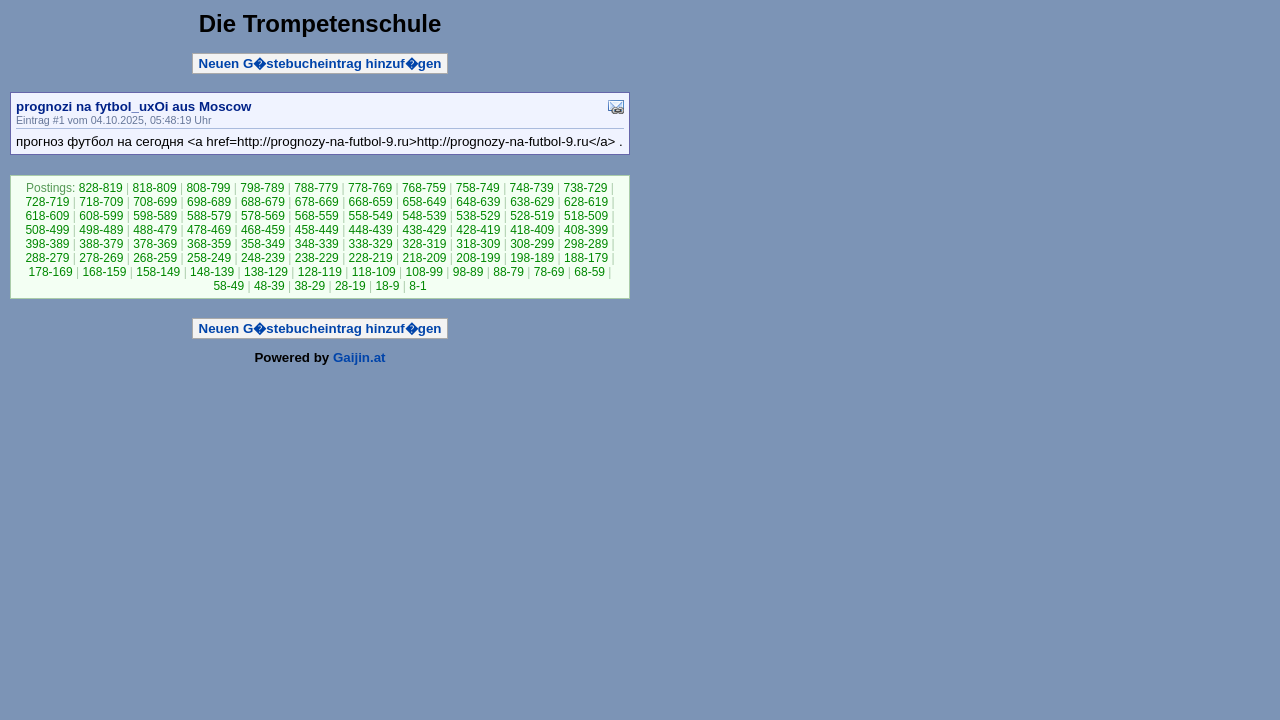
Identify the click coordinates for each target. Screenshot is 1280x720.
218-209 (424, 258)
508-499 (47, 230)
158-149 (158, 272)
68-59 (589, 272)
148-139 (212, 272)
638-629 (532, 202)
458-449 (317, 230)
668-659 (371, 202)
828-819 (101, 188)
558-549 (371, 216)
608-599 (101, 216)
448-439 (371, 230)
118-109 (374, 272)
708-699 (155, 202)
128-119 (320, 272)
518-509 (586, 216)
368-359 (209, 244)
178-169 (51, 272)
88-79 (508, 272)
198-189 (532, 258)
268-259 (155, 258)
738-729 (585, 188)
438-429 (424, 230)
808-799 (208, 188)
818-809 (155, 188)
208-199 (478, 258)
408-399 (586, 230)
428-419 (478, 230)
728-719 (47, 202)
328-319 (424, 244)
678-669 (317, 202)
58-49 (228, 286)
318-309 (478, 244)
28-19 (350, 286)
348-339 (317, 244)
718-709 (101, 202)
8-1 (417, 286)
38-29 (309, 286)
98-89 (468, 272)
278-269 (101, 258)
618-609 (47, 216)
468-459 (263, 230)
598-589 (155, 216)
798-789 (262, 188)
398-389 (47, 244)
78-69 (549, 272)
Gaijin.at (359, 357)
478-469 (209, 230)
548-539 (424, 216)
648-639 (478, 202)
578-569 (263, 216)
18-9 (387, 286)
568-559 (317, 216)
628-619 (586, 202)
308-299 (532, 244)
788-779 (316, 188)
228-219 (371, 258)
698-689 (209, 202)
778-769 (370, 188)
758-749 (478, 188)
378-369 (155, 244)
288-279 (47, 258)
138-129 (266, 272)
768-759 (424, 188)
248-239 (263, 258)
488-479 (155, 230)
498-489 (101, 230)
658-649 (424, 202)
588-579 (209, 216)
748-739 (532, 188)
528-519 (532, 216)
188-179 (586, 258)
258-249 (209, 258)
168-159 (104, 272)
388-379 (101, 244)
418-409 (532, 230)
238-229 (317, 258)
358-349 (263, 244)
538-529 (478, 216)
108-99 (424, 272)
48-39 (269, 286)
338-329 (371, 244)
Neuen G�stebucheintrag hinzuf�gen (320, 63)
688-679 (263, 202)
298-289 (586, 244)
